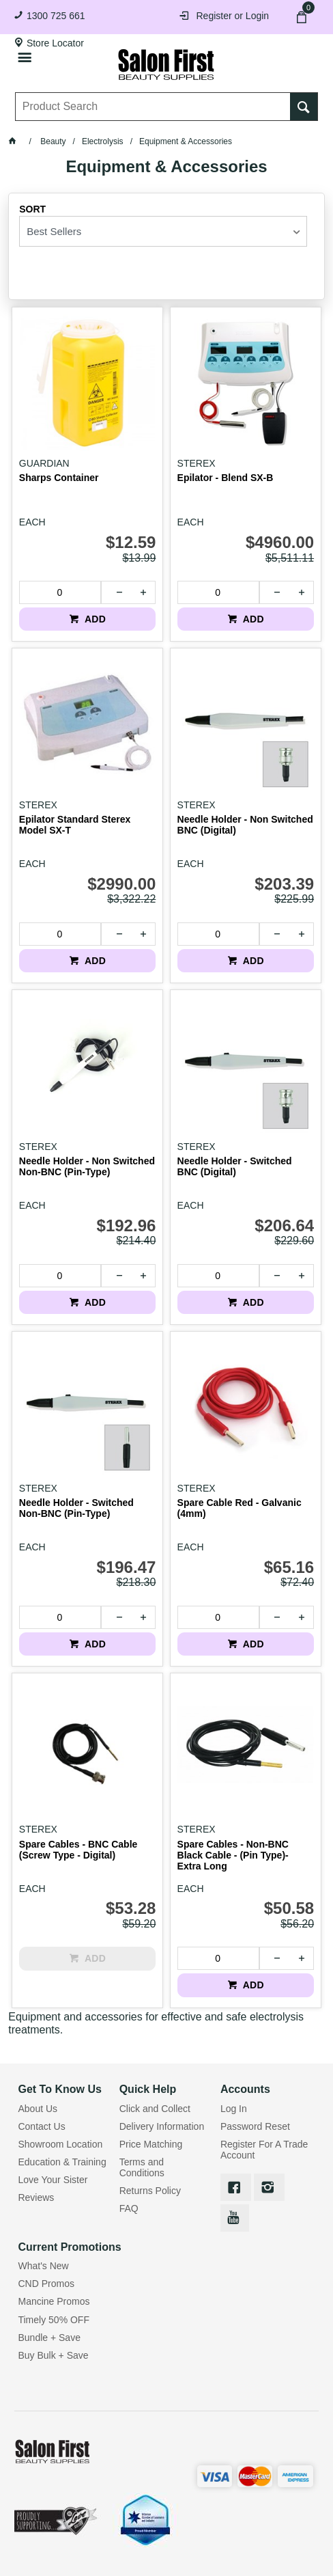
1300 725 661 (56, 15)
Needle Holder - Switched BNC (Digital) (234, 1166)
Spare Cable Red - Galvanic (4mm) (239, 1508)
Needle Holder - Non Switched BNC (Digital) (245, 825)
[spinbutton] (60, 592)
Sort (32, 209)
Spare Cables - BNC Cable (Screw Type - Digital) (78, 1850)
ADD (94, 619)
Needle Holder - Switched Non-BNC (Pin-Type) (76, 1508)
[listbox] (163, 231)
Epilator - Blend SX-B (225, 477)
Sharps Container (59, 477)
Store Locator (55, 43)
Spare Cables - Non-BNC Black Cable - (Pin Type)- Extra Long (233, 1855)
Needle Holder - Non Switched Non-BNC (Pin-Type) (87, 1166)
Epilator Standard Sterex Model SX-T (74, 825)
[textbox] (153, 107)
